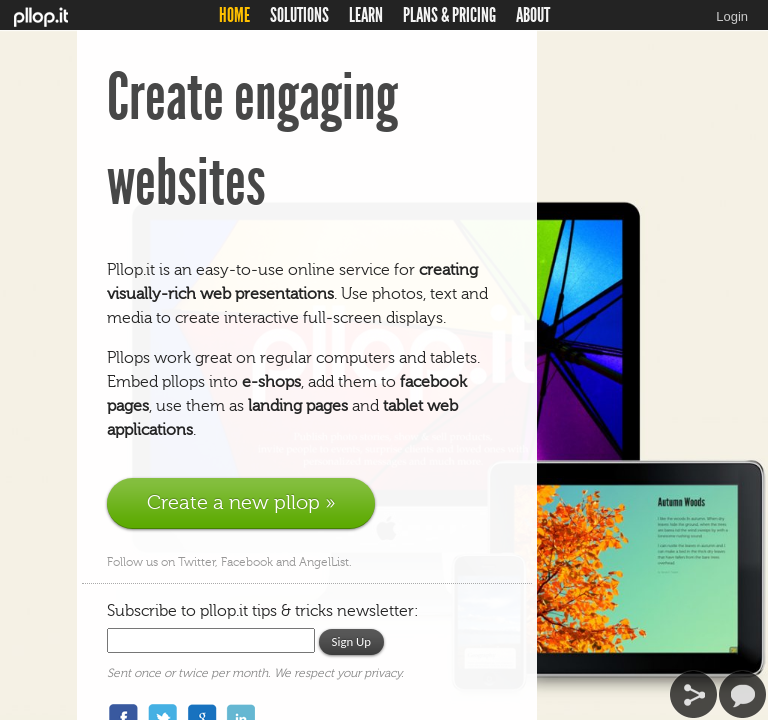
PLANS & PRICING (449, 15)
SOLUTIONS (299, 15)
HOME (234, 15)
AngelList (324, 562)
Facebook (248, 562)
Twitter (196, 562)
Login (732, 16)
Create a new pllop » (241, 502)
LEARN (366, 15)
